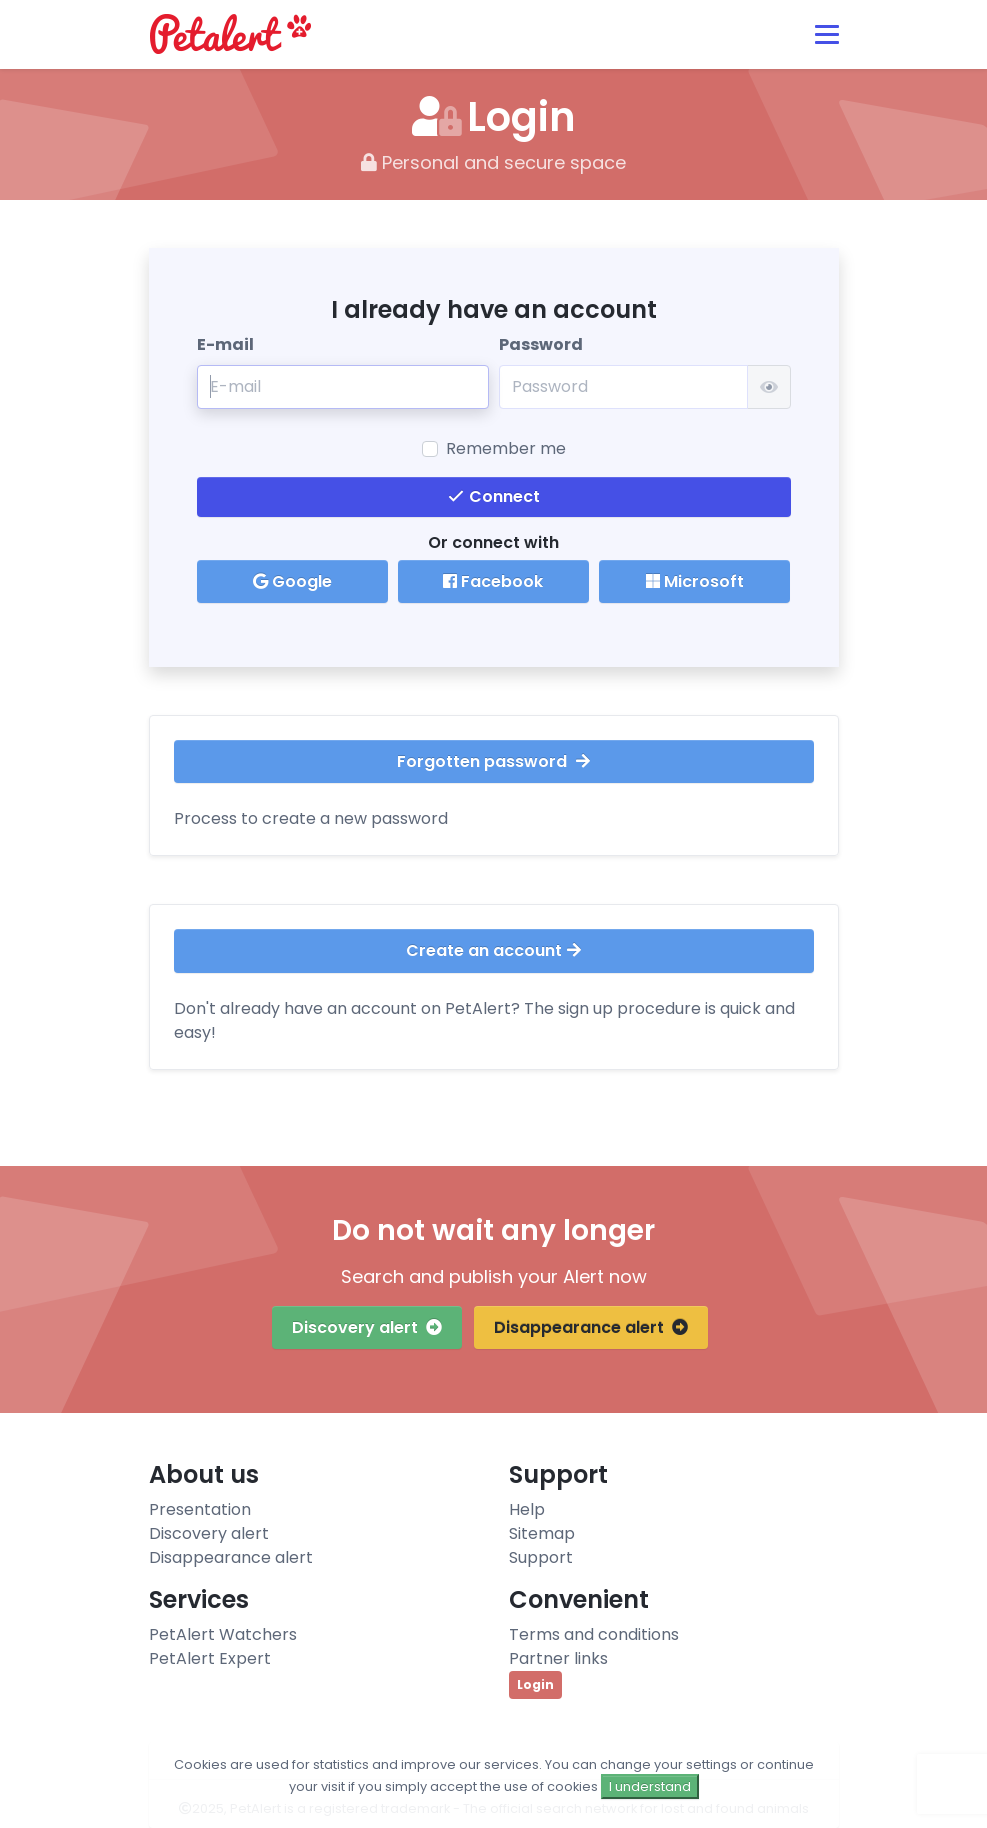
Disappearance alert (591, 1327)
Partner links (558, 1658)
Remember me (506, 448)
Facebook (493, 581)
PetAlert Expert (210, 1658)
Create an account (493, 950)
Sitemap (542, 1533)
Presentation (200, 1509)
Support (541, 1557)
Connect (494, 496)
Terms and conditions (594, 1634)
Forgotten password (493, 761)
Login (535, 1684)
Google (292, 581)
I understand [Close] (650, 1786)
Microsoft (695, 581)
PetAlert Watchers (223, 1634)
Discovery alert (367, 1327)
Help (527, 1509)
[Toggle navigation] (827, 34)
